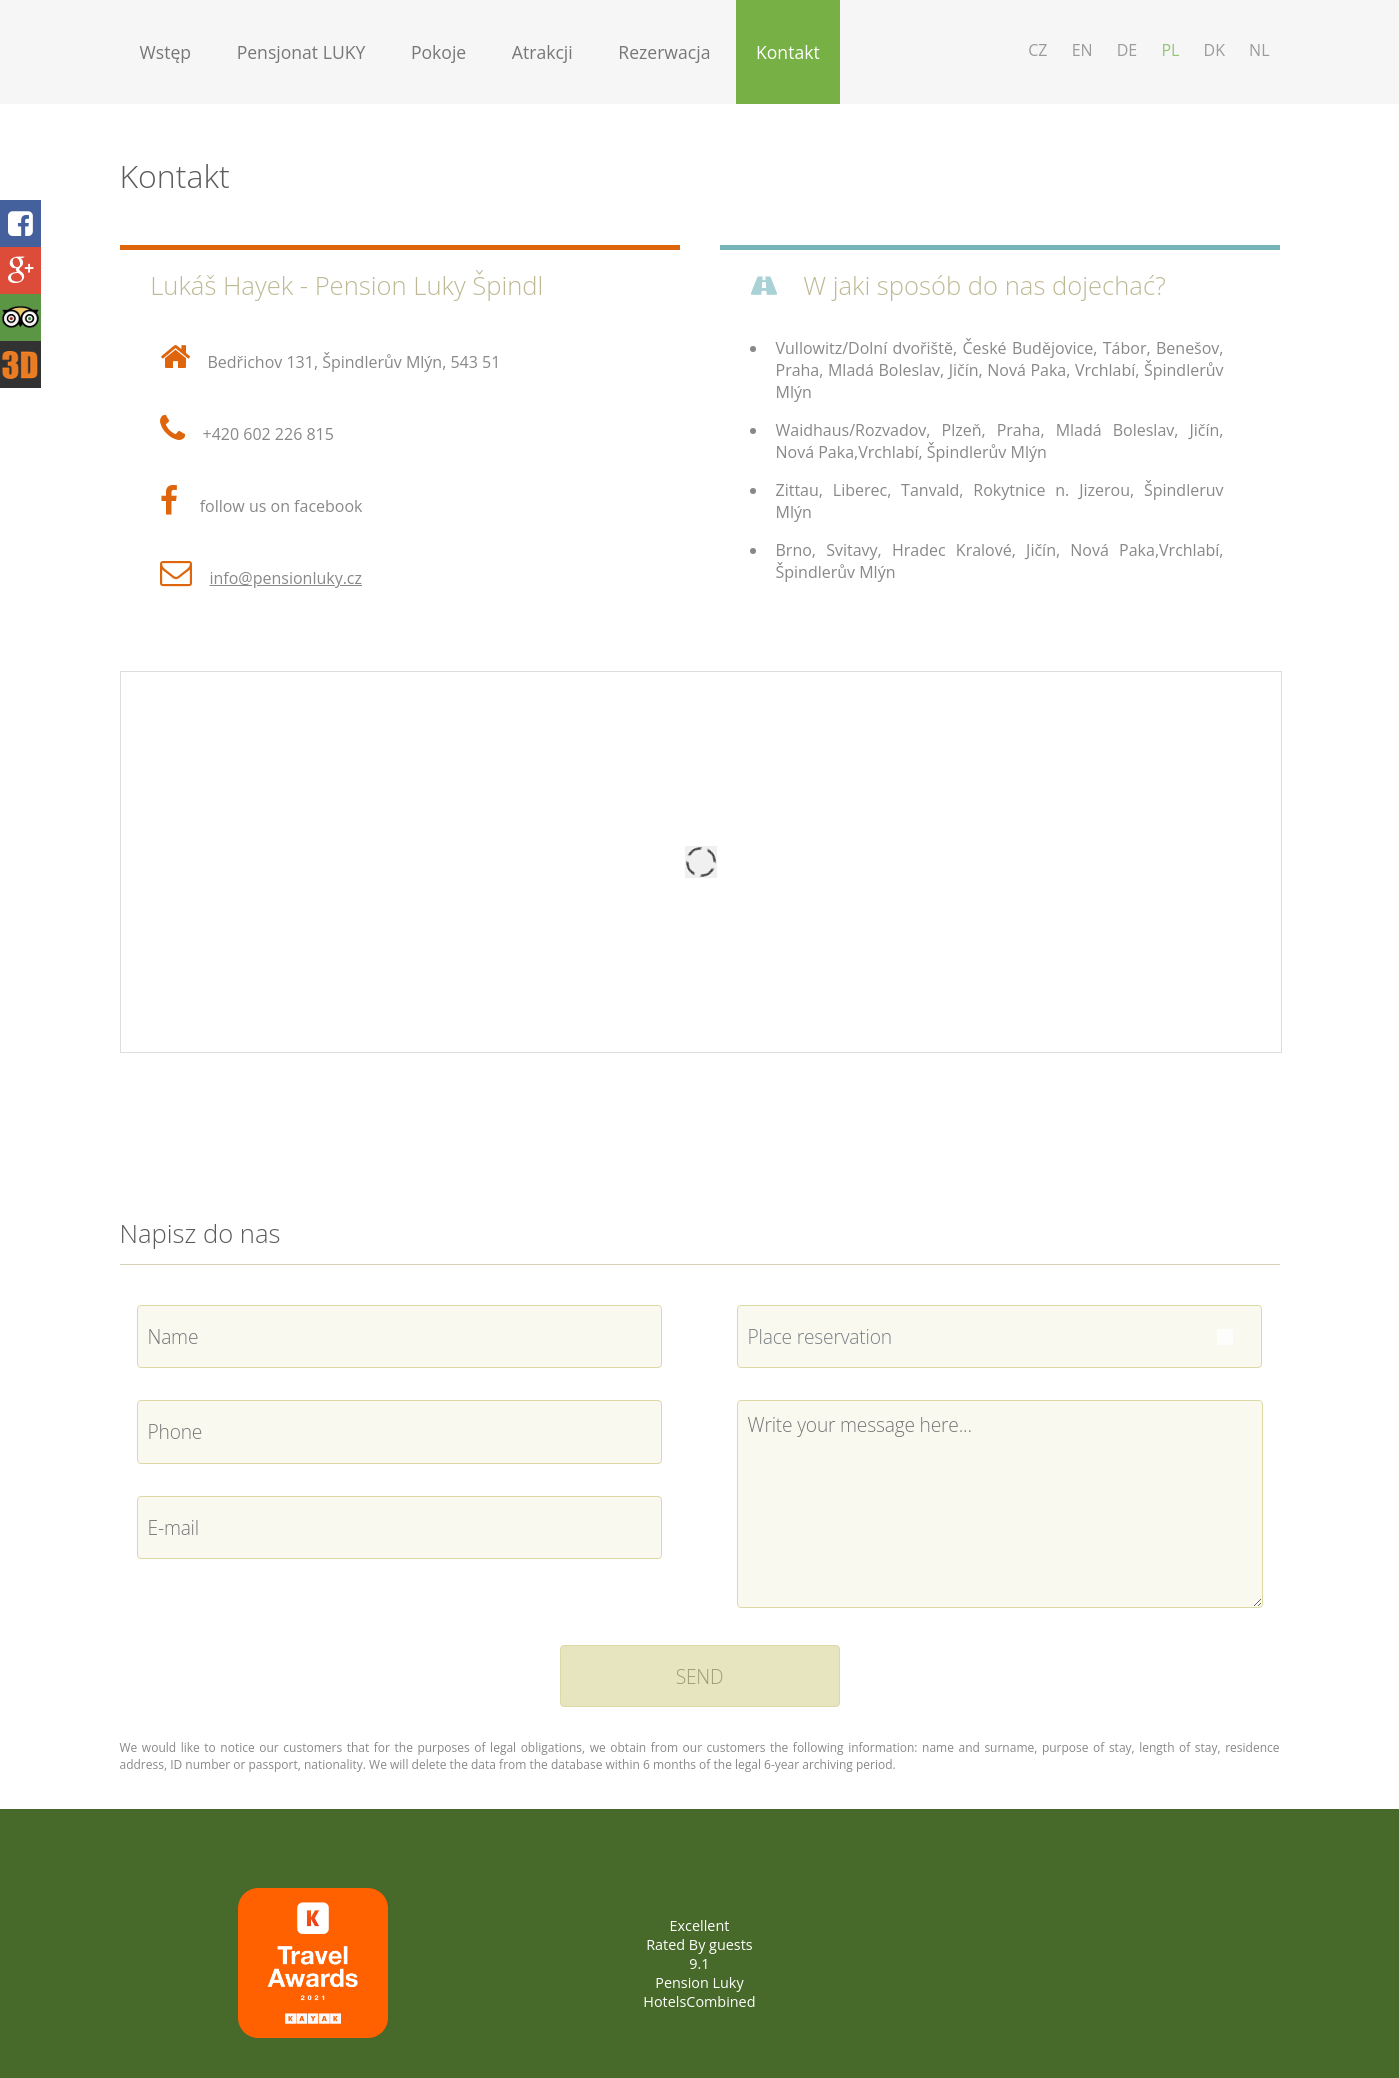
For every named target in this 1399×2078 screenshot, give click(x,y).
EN (1082, 50)
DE (1127, 50)
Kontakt (788, 52)
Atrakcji (542, 52)
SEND (700, 1676)
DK (1214, 50)
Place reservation (820, 1336)
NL (1259, 50)
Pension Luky (699, 1982)
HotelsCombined (699, 2001)
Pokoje (438, 52)
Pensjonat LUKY (301, 52)
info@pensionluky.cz (286, 578)
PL (1170, 50)
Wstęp (166, 52)
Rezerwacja (664, 52)
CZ (1037, 50)
